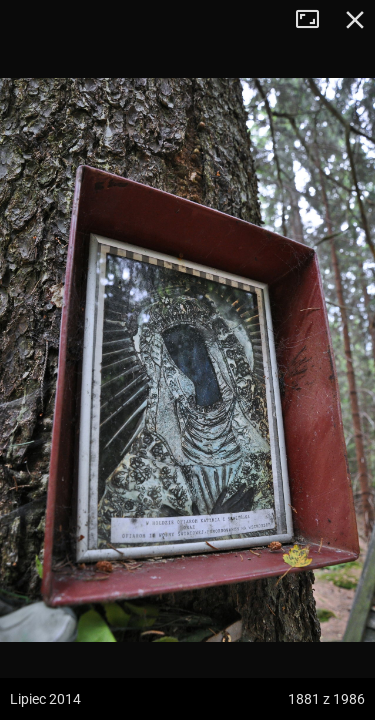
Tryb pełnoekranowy (315, 20)
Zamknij (355, 20)
